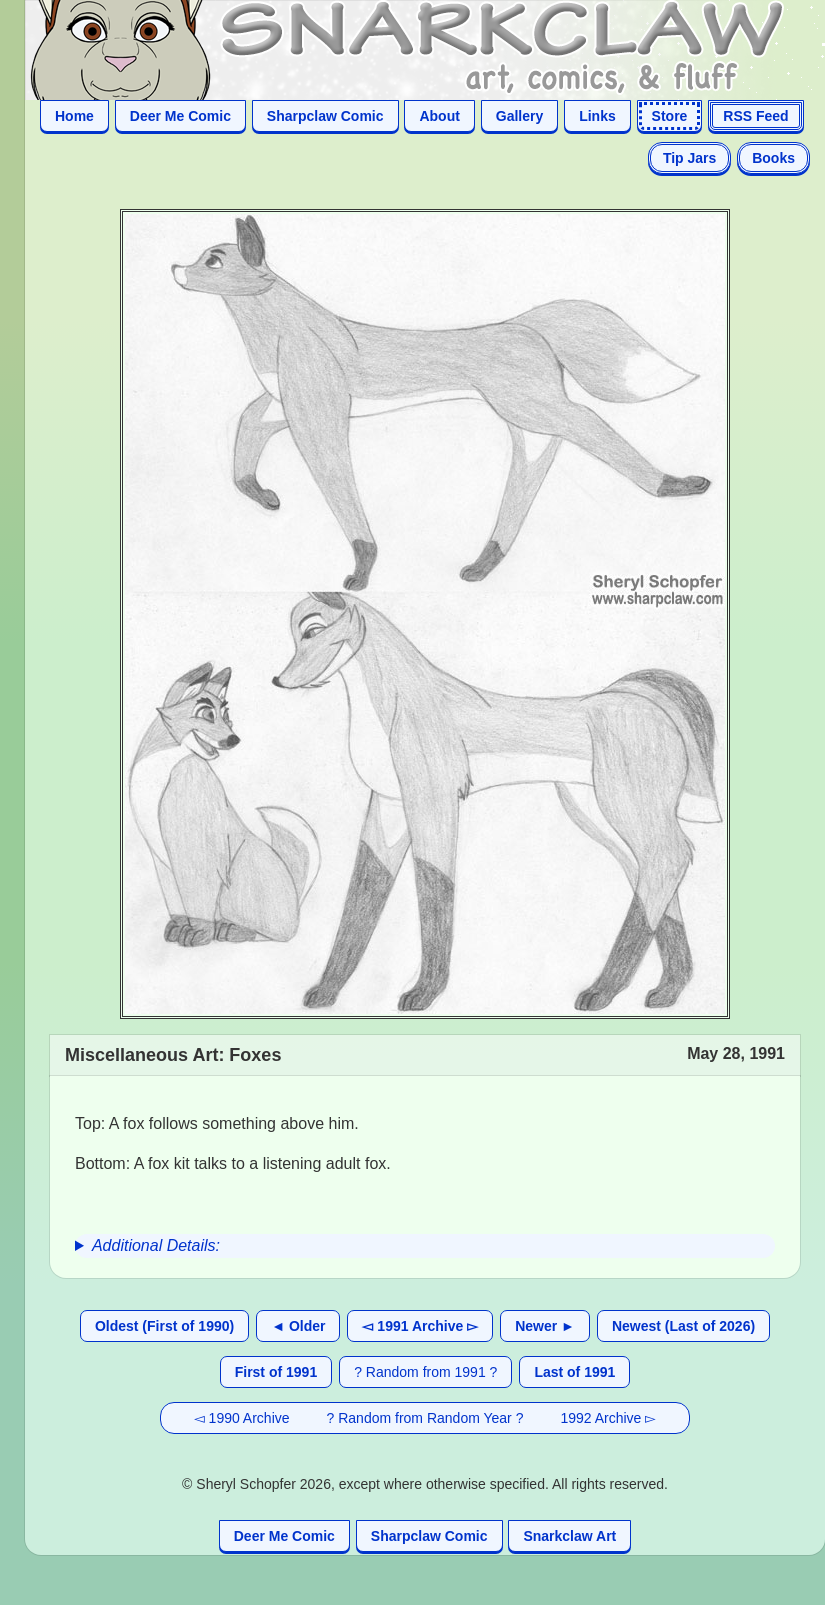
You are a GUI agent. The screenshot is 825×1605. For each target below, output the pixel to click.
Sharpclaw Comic (325, 116)
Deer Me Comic (180, 116)
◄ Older (298, 1326)
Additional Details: (156, 1245)
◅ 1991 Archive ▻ (420, 1326)
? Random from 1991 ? (425, 1372)
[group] (425, 1246)
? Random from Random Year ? (425, 1418)
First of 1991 (276, 1372)
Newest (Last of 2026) (683, 1326)
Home (74, 116)
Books (773, 158)
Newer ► (545, 1326)
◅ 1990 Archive (242, 1418)
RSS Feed (755, 116)
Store (670, 116)
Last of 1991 (574, 1372)
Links (597, 116)
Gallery (519, 116)
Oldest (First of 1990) (164, 1326)
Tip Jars (689, 158)
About (439, 116)
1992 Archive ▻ (608, 1418)
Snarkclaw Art (569, 1536)
